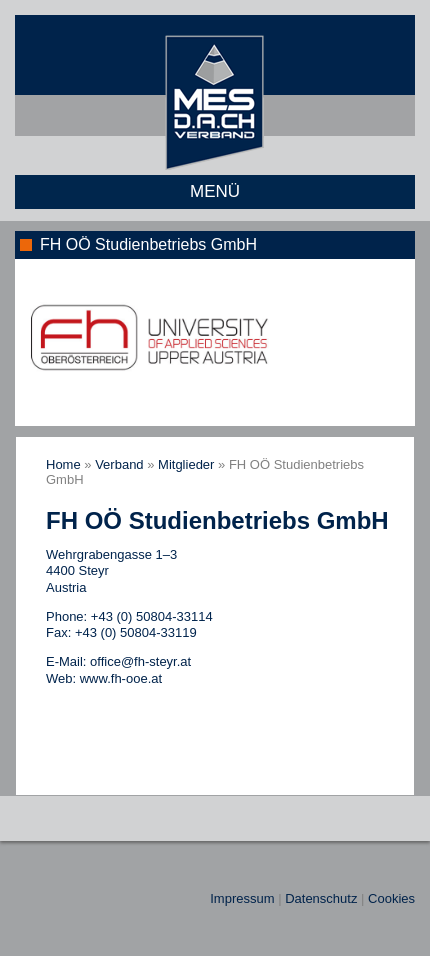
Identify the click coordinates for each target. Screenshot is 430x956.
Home (63, 464)
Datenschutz (321, 898)
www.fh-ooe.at (121, 678)
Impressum (242, 898)
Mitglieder (186, 464)
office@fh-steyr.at (140, 661)
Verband (119, 464)
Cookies (391, 898)
